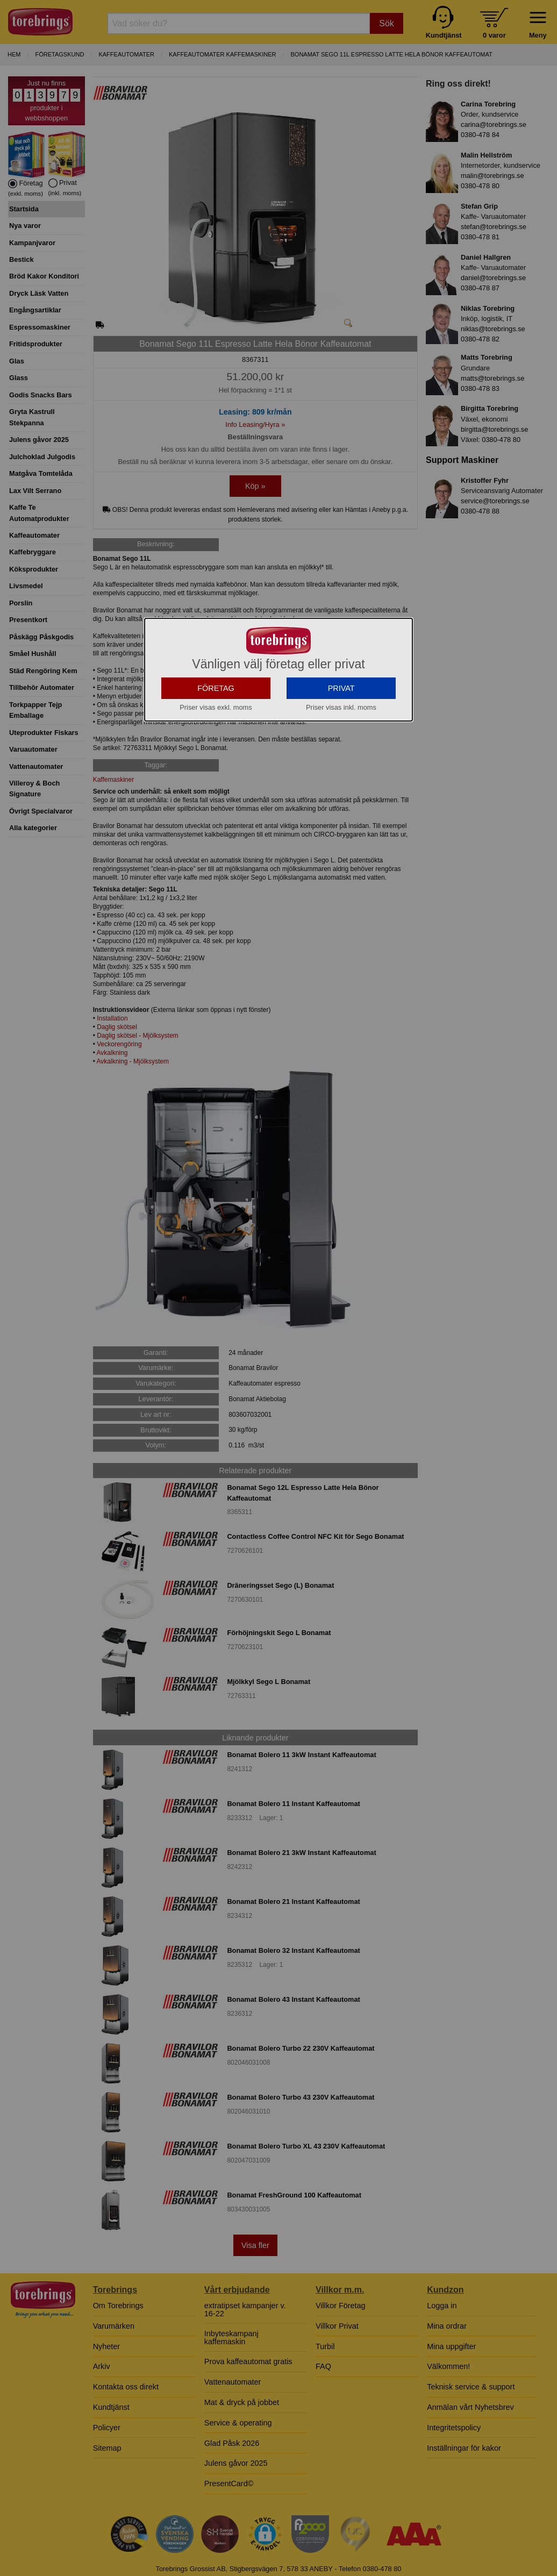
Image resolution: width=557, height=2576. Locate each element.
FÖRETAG (215, 785)
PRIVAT (341, 785)
